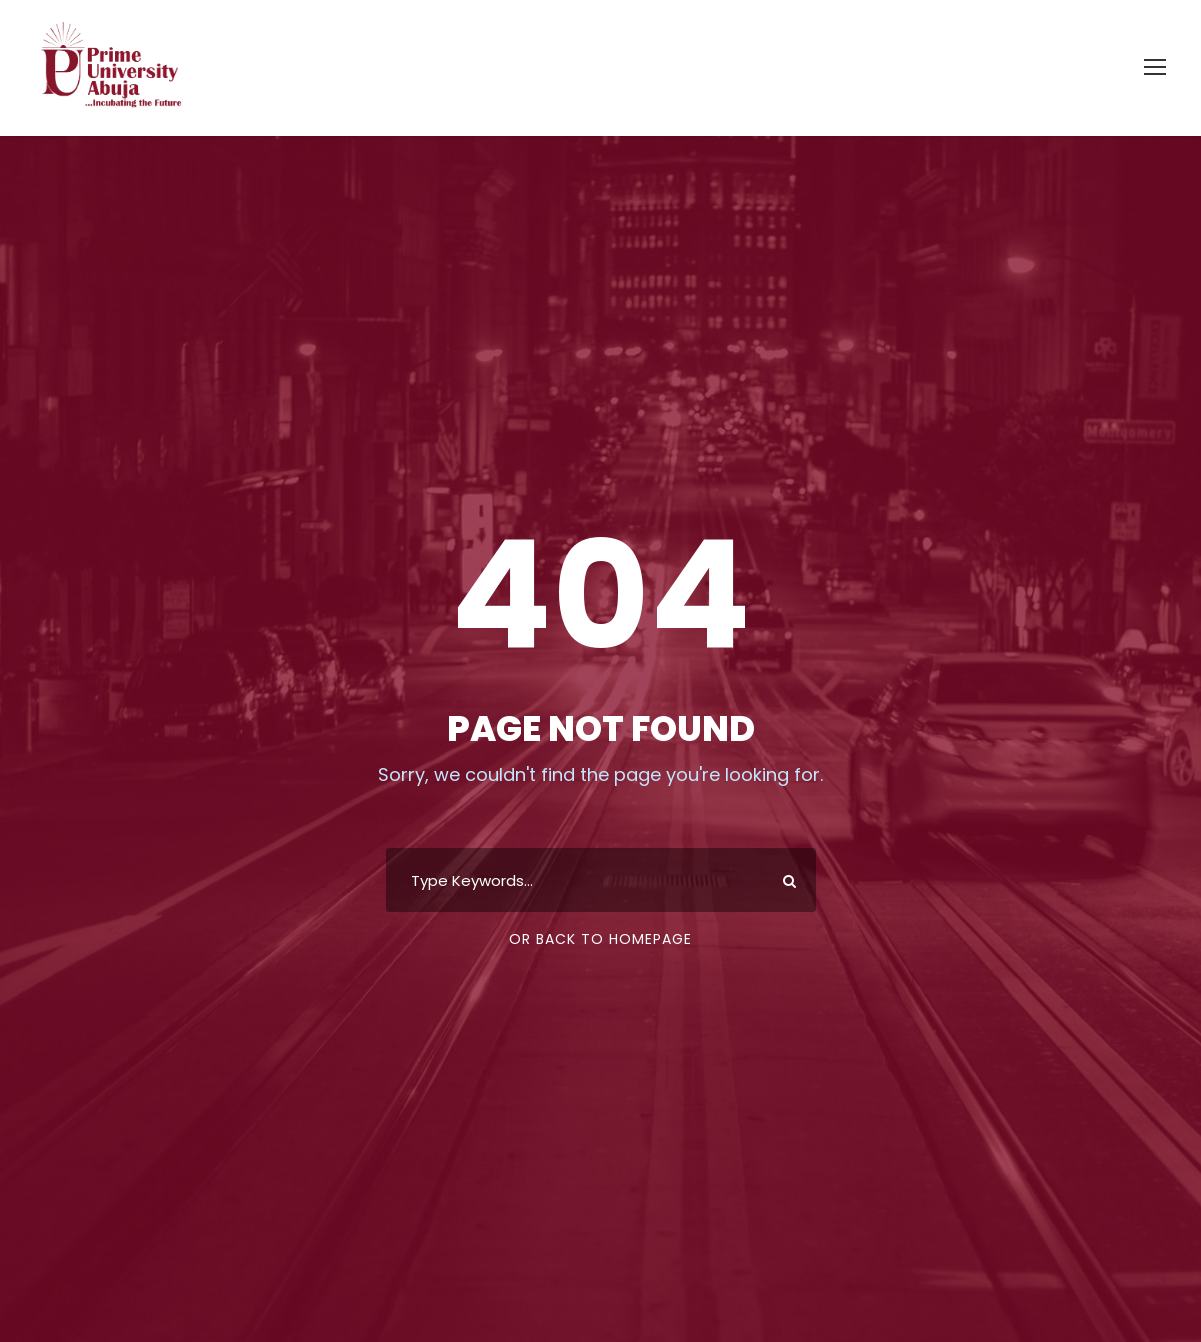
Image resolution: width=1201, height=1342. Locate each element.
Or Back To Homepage (600, 939)
